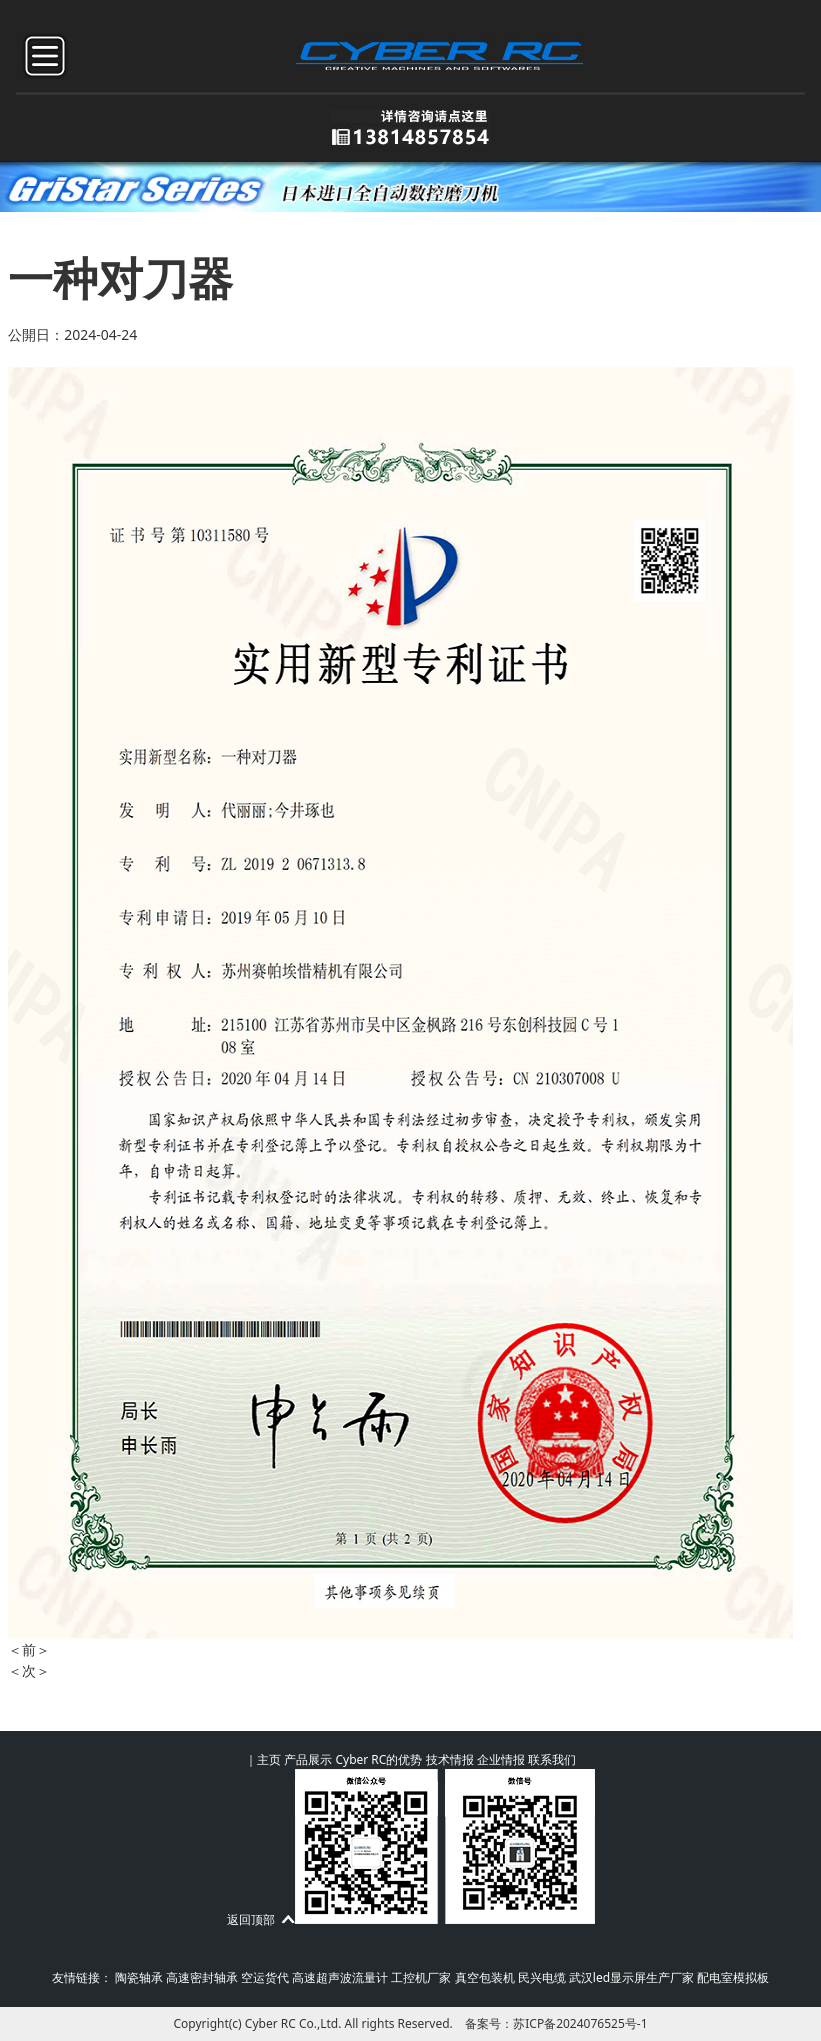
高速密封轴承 (202, 1977)
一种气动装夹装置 (120, 1649)
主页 (269, 1759)
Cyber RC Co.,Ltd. (293, 2023)
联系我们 (552, 1759)
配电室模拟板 (733, 1977)
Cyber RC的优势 (378, 1759)
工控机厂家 (421, 1977)
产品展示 (308, 1759)
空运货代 (265, 1977)
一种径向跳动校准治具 (134, 1670)
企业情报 (501, 1759)
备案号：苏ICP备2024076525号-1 (556, 2023)
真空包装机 (485, 1977)
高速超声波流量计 (340, 1977)
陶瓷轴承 (139, 1977)
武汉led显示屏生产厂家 (631, 1977)
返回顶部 (251, 1919)
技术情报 (450, 1759)
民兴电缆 (542, 1977)
